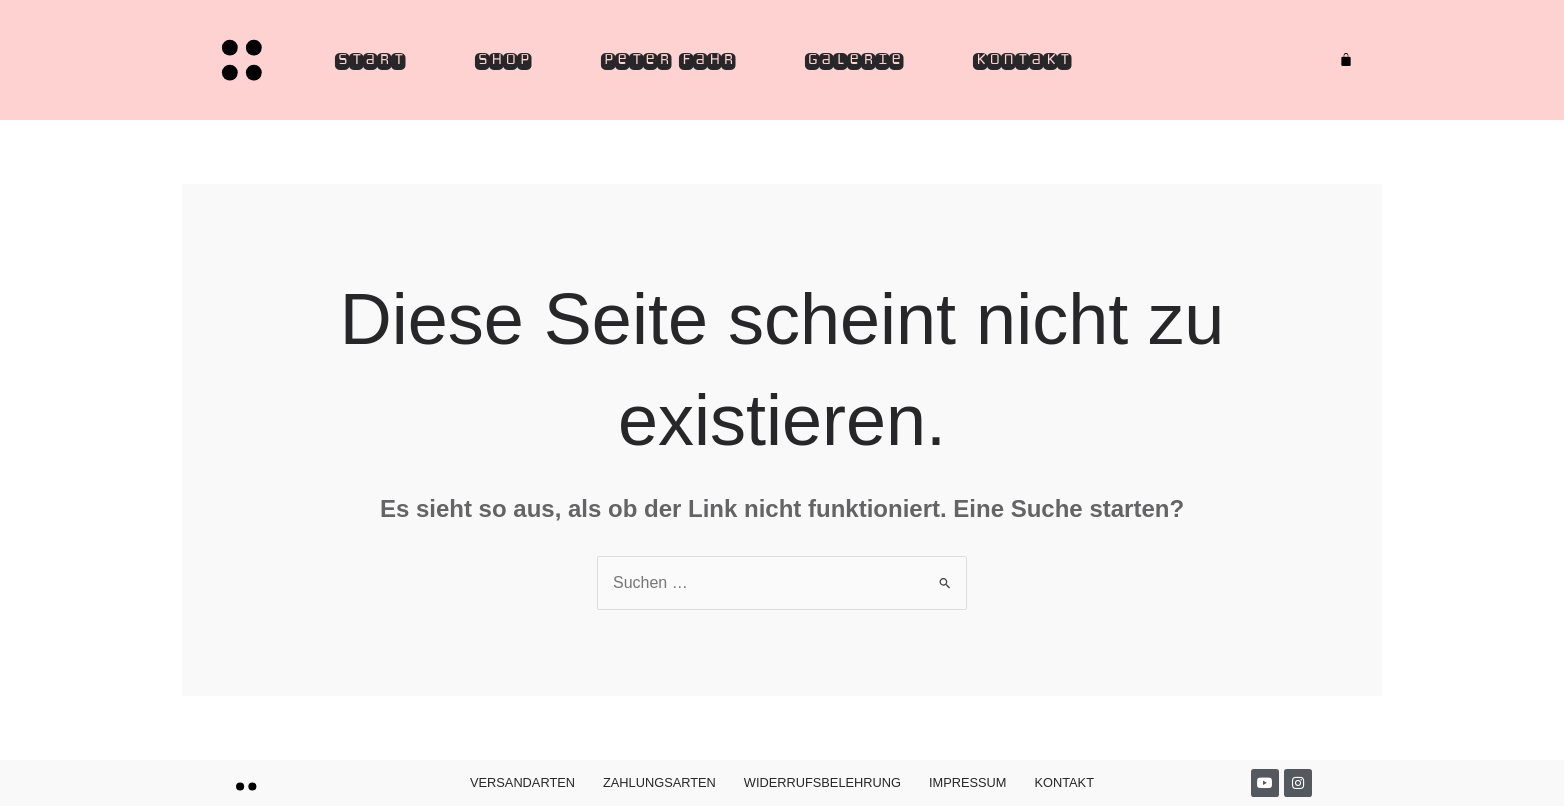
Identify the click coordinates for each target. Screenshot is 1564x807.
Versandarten (522, 782)
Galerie (854, 60)
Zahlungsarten (659, 782)
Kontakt (1022, 60)
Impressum (968, 782)
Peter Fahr (668, 60)
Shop (503, 60)
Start (370, 60)
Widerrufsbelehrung (822, 782)
